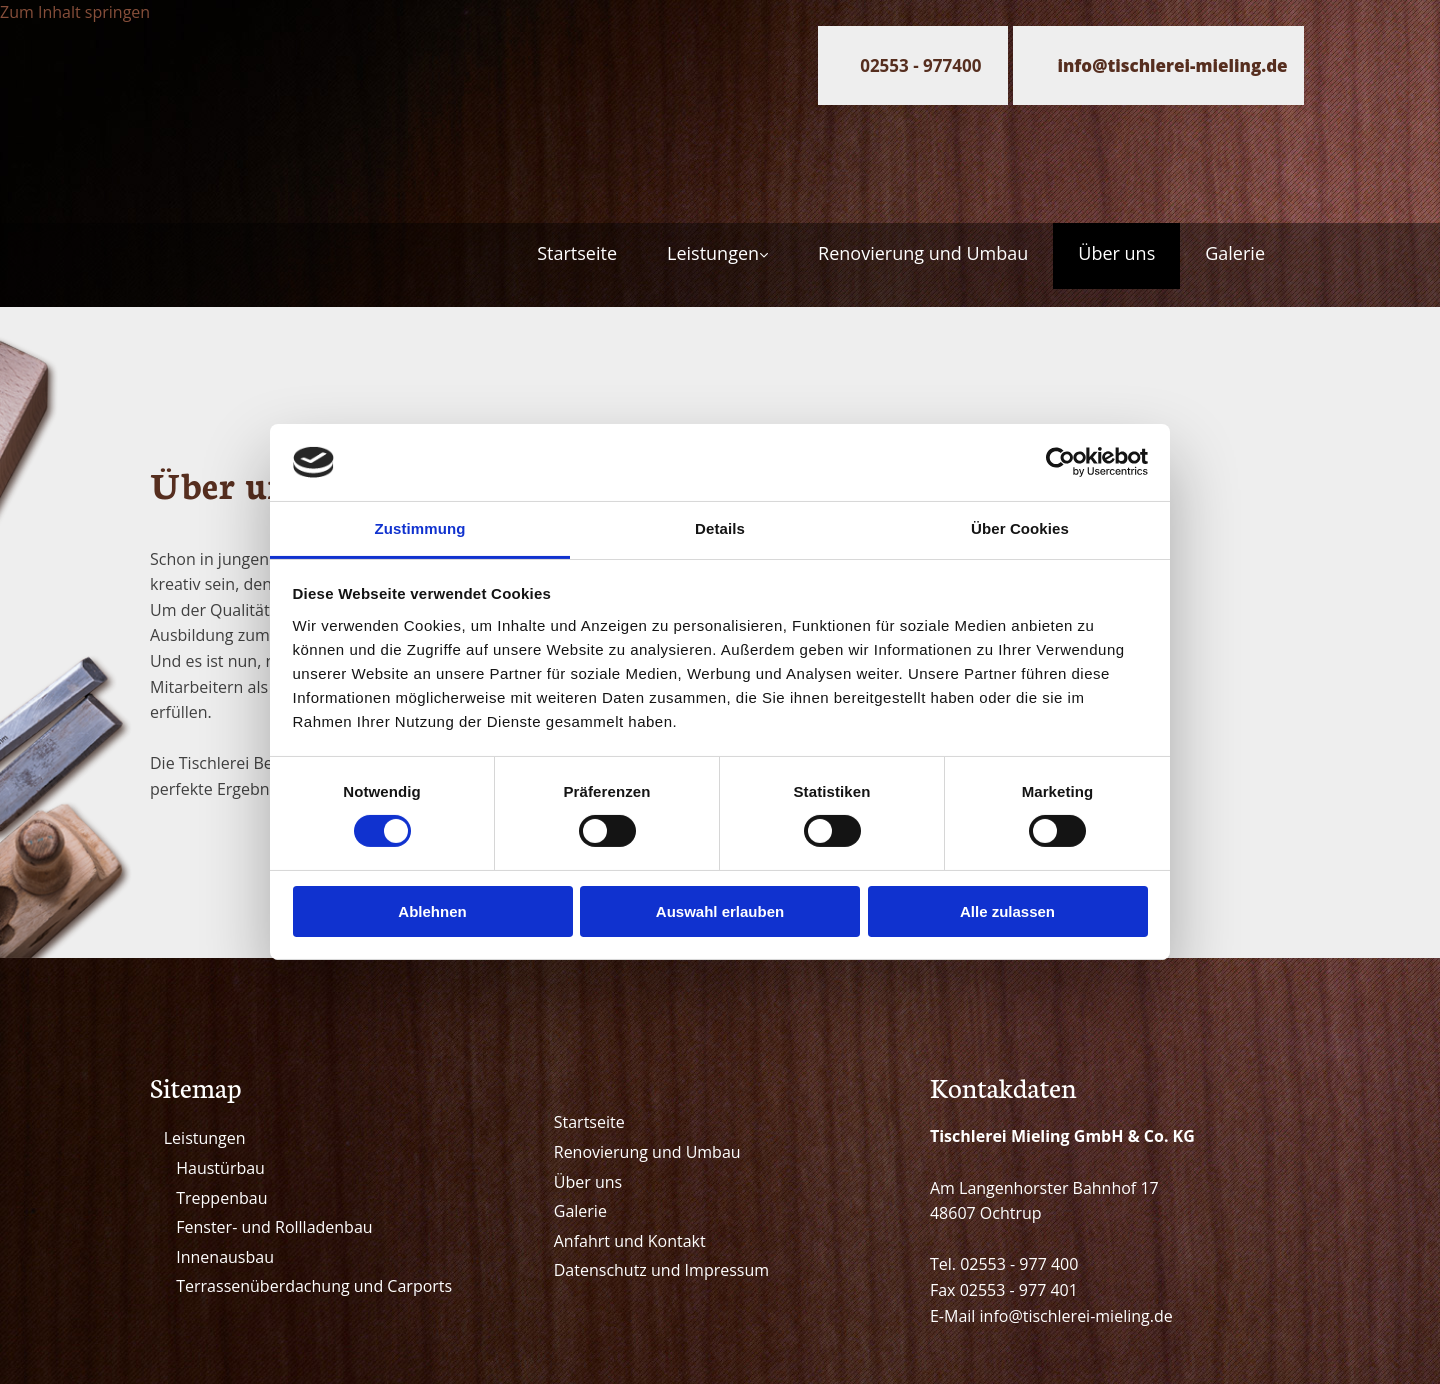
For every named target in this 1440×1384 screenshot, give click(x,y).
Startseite (577, 253)
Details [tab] (720, 528)
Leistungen (713, 253)
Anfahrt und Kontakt (630, 1241)
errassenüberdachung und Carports (318, 1286)
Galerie (1235, 253)
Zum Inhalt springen (75, 12)
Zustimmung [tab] (420, 528)
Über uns (1116, 253)
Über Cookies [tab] (1020, 528)
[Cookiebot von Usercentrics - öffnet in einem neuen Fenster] (1060, 462)
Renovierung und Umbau (923, 253)
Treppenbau (221, 1198)
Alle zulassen (1007, 911)
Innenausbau (225, 1257)
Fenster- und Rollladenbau (274, 1227)
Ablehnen (432, 911)
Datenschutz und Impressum (661, 1270)
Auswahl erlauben (720, 911)
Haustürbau (220, 1168)
